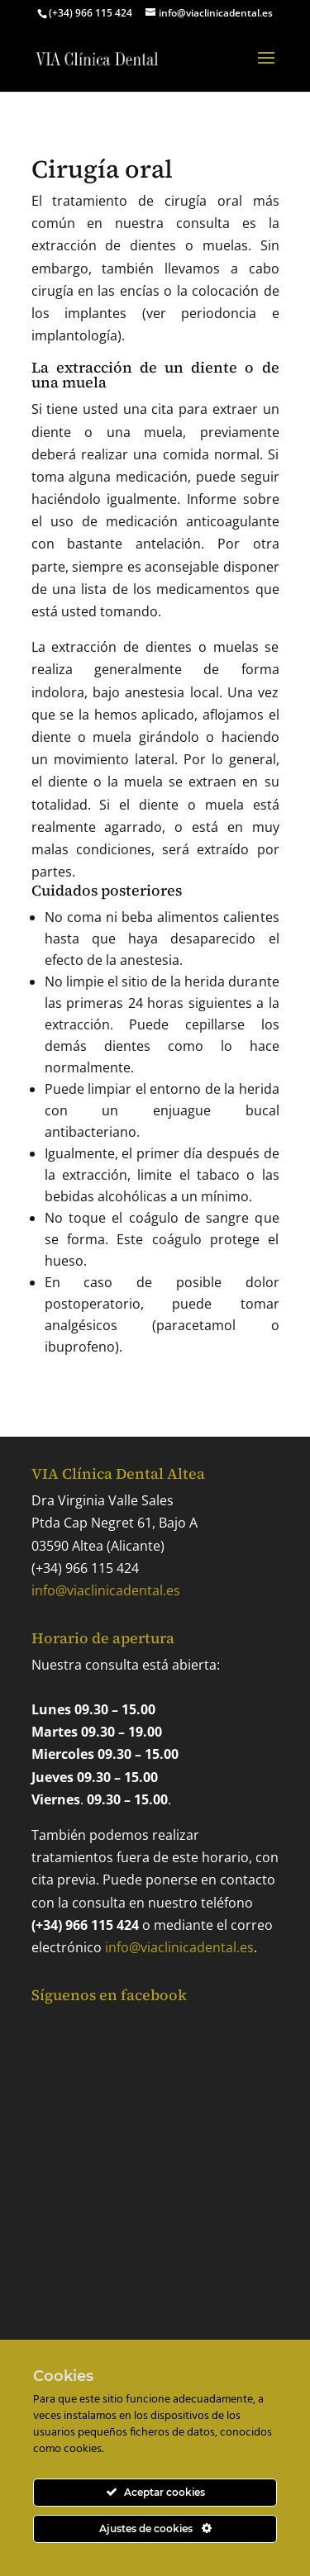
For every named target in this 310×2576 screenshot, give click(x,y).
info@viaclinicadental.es (105, 1590)
